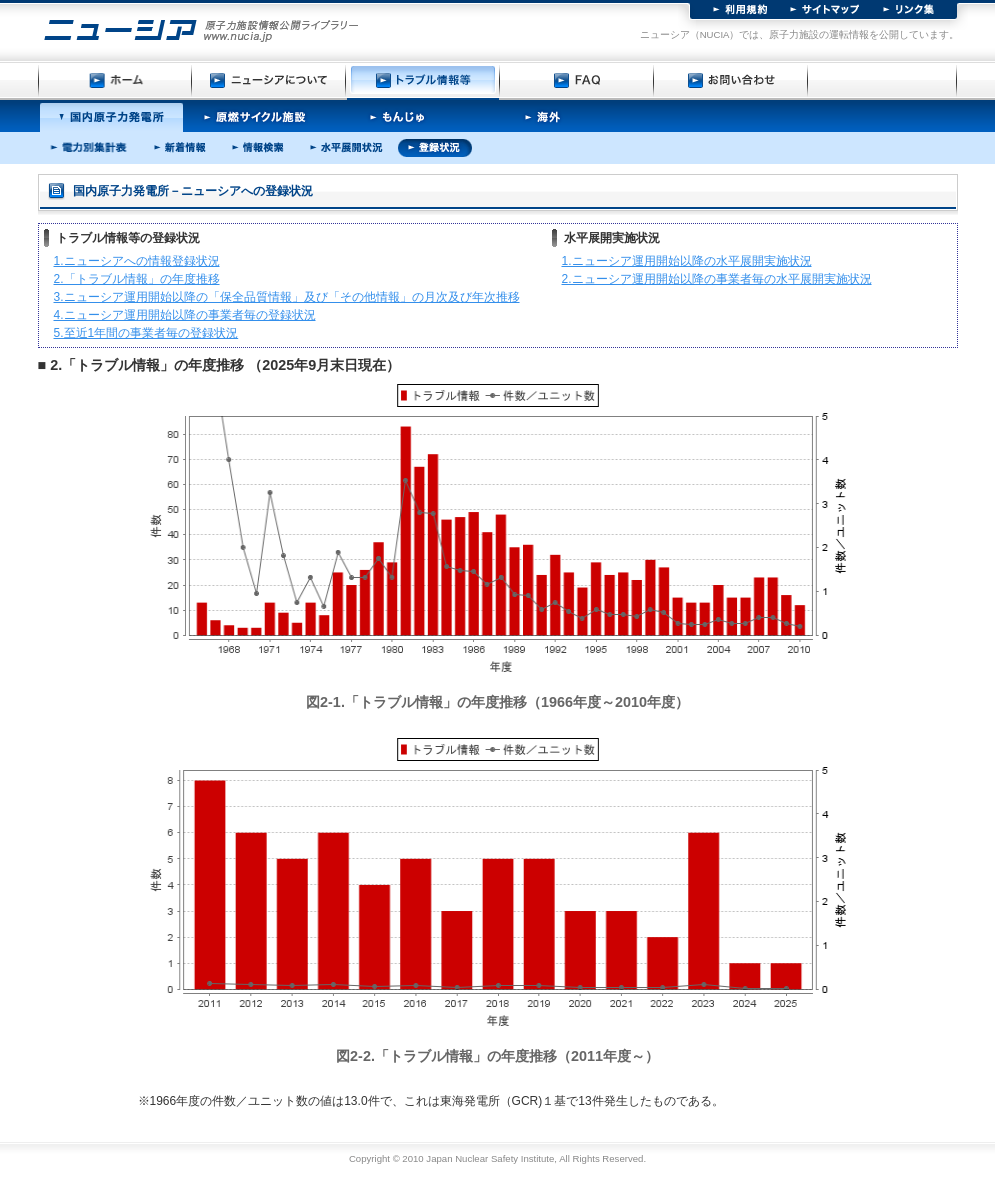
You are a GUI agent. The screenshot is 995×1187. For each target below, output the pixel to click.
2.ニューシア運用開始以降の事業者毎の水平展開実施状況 (717, 279)
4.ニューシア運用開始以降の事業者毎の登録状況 (185, 315)
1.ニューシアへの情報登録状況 (137, 261)
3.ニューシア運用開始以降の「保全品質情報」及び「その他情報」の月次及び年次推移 (287, 297)
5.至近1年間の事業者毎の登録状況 (146, 333)
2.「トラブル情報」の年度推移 (137, 279)
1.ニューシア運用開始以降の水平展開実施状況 (687, 261)
